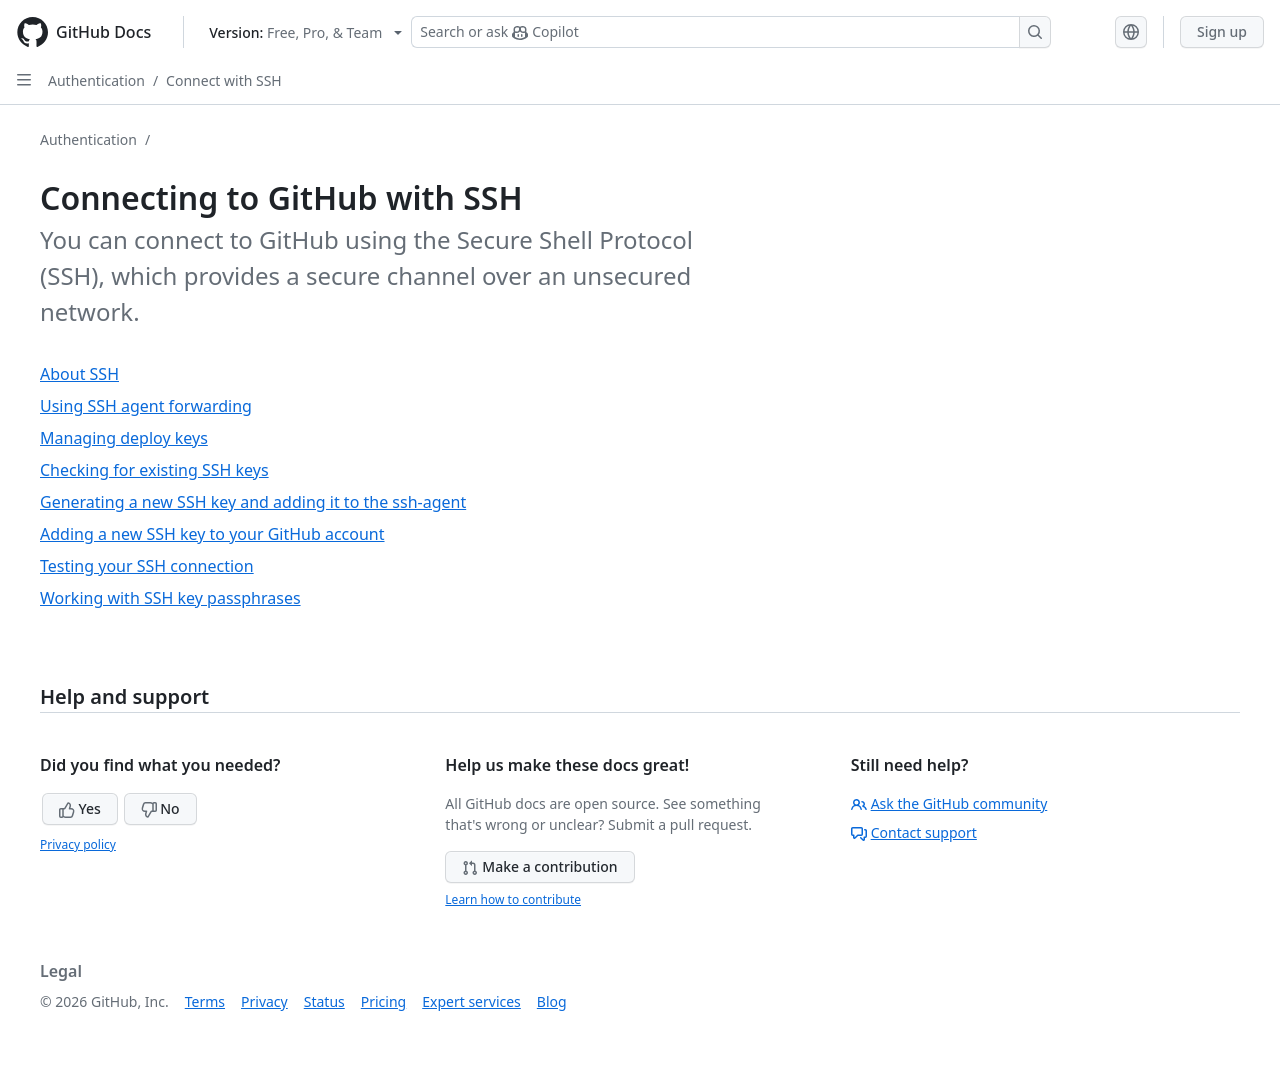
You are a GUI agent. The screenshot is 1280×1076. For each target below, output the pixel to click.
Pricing (383, 1001)
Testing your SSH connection (147, 566)
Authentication (96, 80)
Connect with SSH (224, 80)
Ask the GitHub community (949, 803)
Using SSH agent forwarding (146, 406)
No (160, 808)
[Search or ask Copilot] (731, 32)
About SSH (79, 374)
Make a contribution (539, 866)
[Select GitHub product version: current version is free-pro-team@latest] (305, 32)
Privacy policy (78, 844)
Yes (80, 808)
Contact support (914, 832)
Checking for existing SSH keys (154, 470)
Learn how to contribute (513, 899)
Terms (205, 1001)
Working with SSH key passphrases (170, 598)
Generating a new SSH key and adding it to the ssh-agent (253, 502)
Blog (552, 1001)
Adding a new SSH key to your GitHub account (212, 534)
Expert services (471, 1001)
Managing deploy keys (124, 438)
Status (324, 1001)
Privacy (264, 1001)
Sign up (1222, 31)
